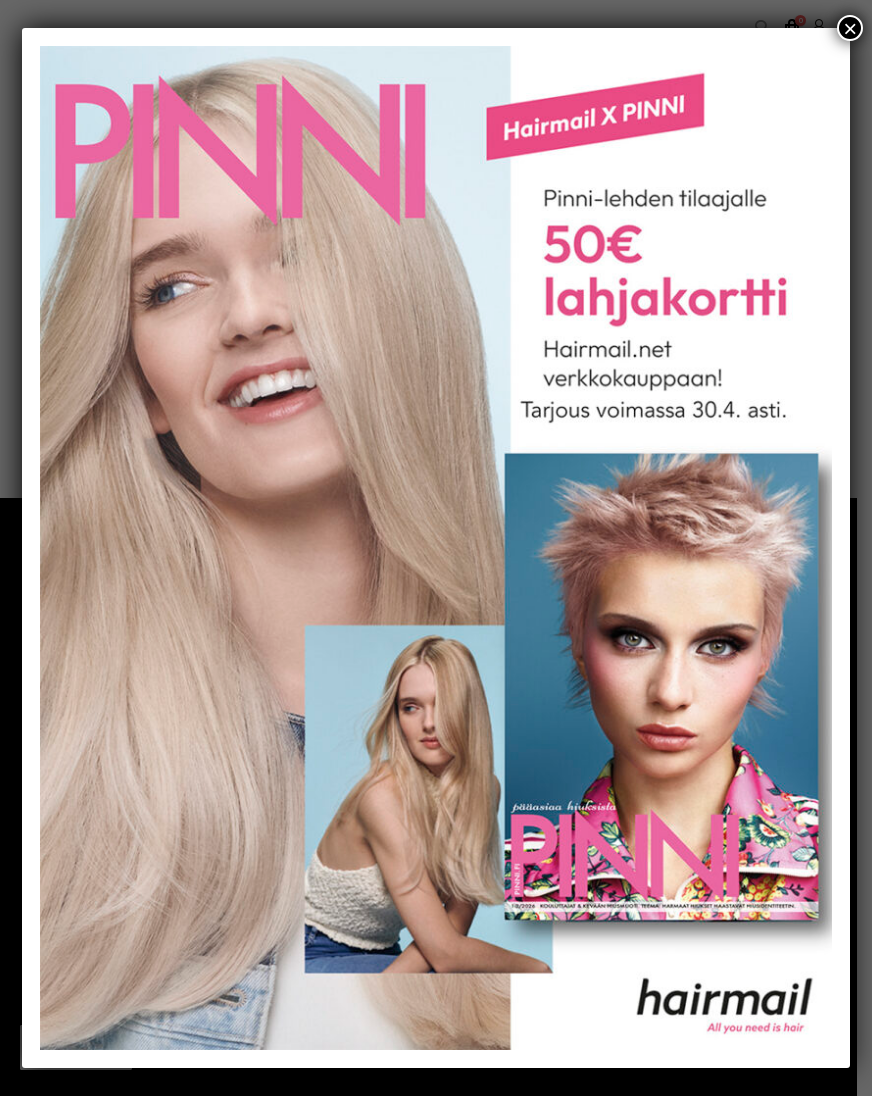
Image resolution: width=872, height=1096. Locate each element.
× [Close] (850, 28)
